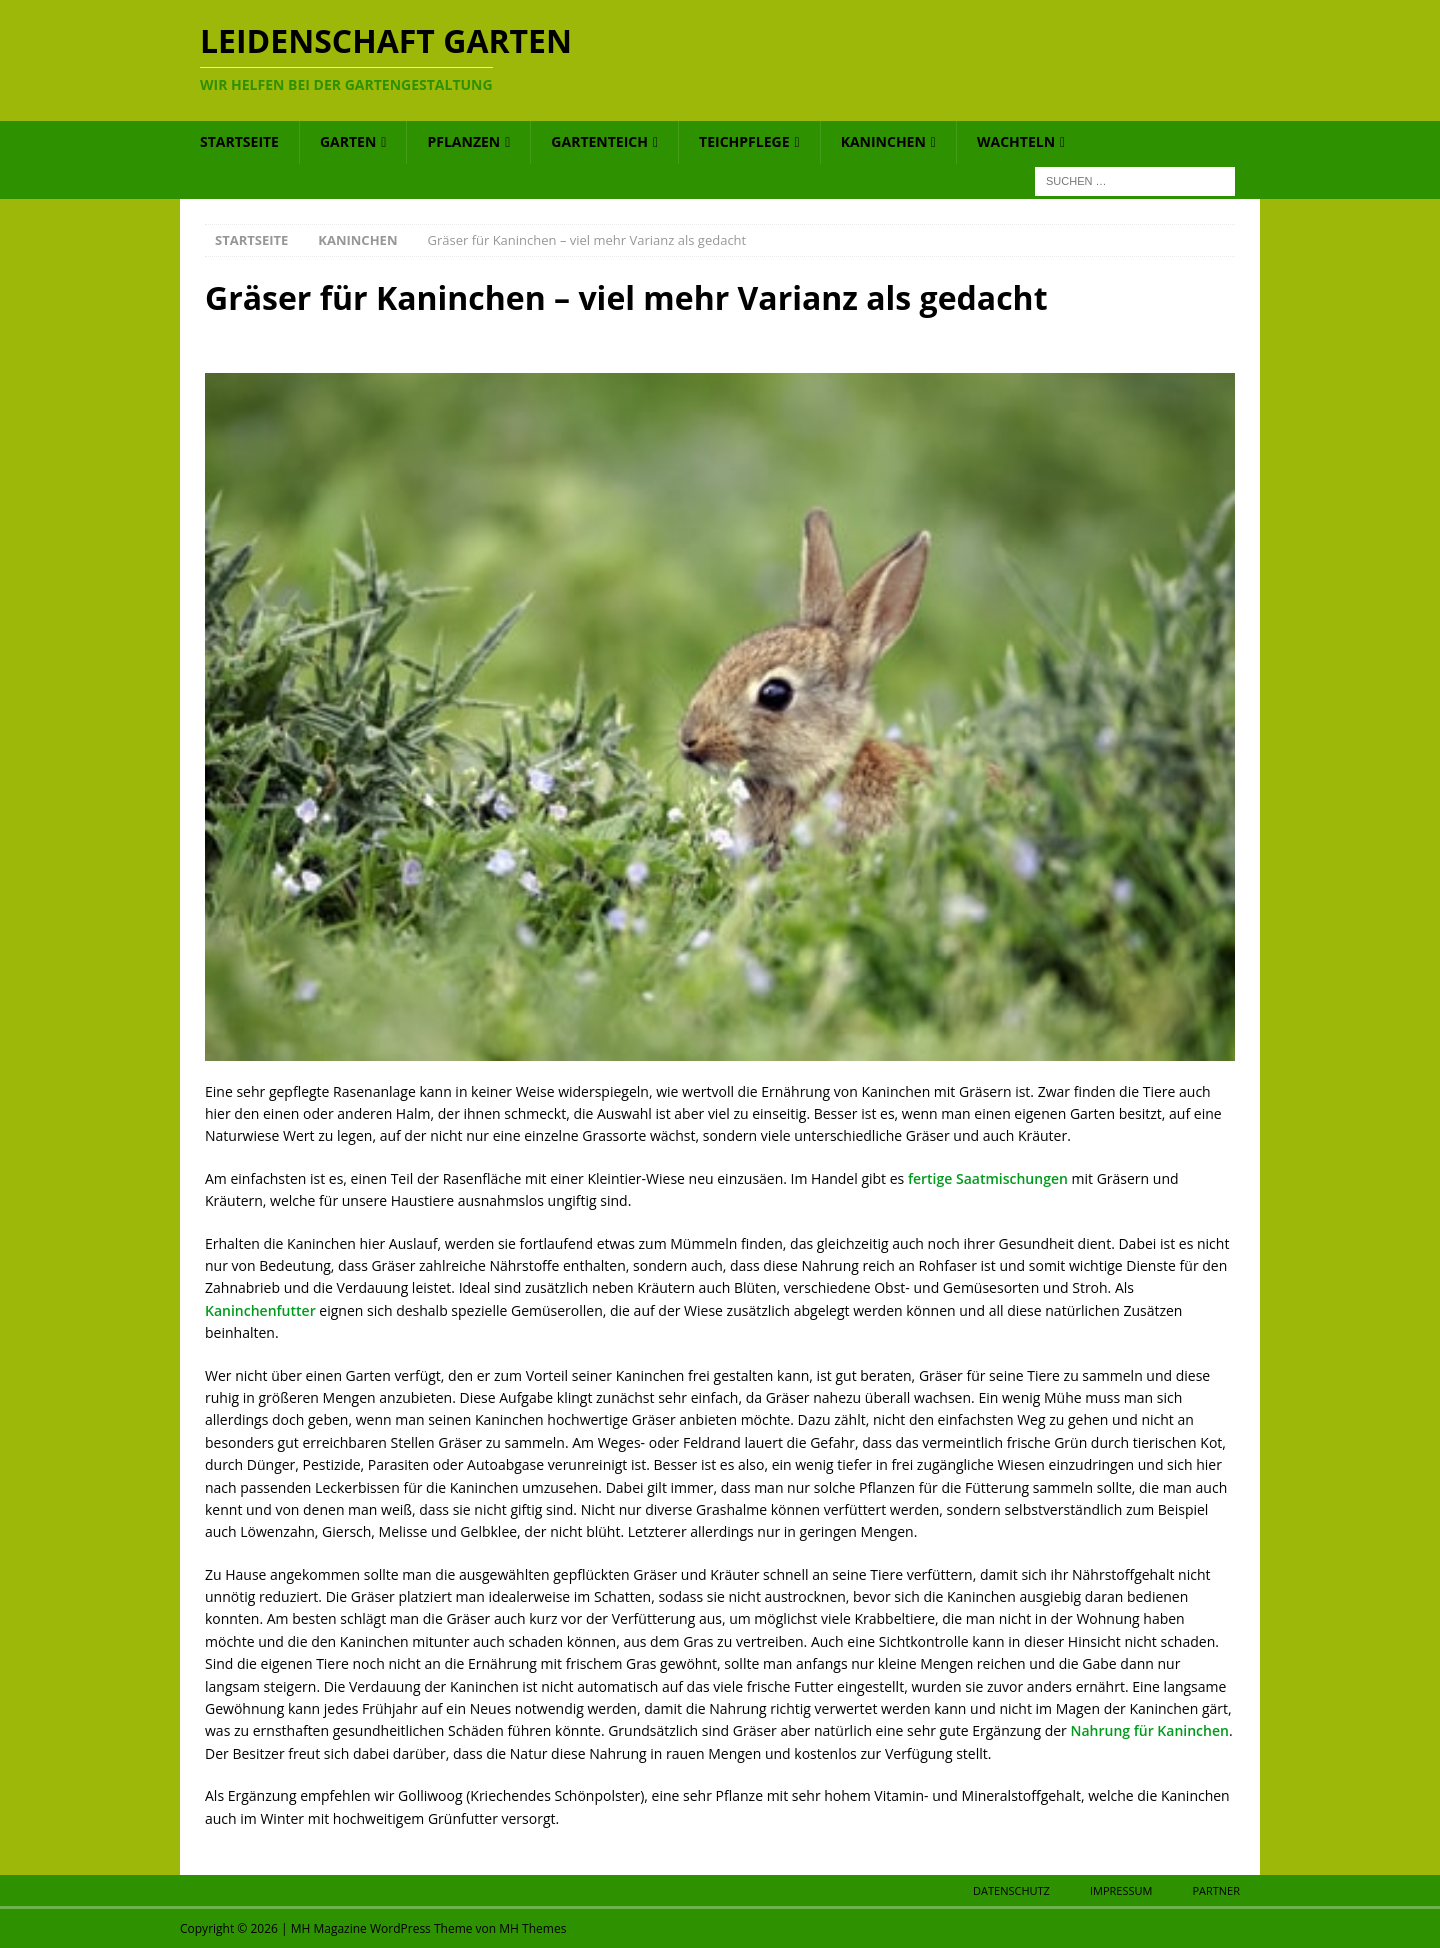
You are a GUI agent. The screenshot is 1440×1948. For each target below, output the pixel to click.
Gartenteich (599, 141)
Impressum (1121, 1890)
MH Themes (532, 1928)
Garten (348, 141)
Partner (1216, 1890)
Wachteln (1016, 141)
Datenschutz (1011, 1890)
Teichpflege (744, 141)
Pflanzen (463, 141)
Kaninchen (883, 141)
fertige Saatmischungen (988, 1178)
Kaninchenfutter (260, 1310)
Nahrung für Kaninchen (1149, 1730)
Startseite (239, 141)
